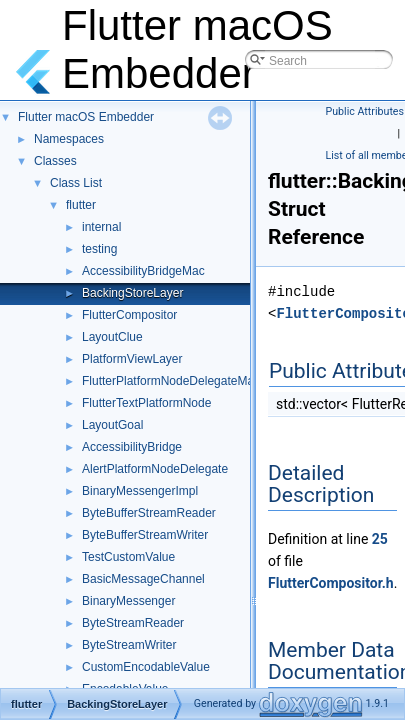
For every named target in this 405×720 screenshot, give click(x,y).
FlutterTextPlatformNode (146, 403)
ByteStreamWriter (129, 645)
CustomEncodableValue (146, 667)
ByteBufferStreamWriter (145, 535)
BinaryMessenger (128, 601)
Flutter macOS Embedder (86, 117)
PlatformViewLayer (132, 359)
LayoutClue (112, 337)
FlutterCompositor (129, 315)
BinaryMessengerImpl (140, 491)
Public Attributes (365, 111)
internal (101, 227)
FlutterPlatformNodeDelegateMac (171, 381)
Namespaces (69, 139)
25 (380, 539)
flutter (81, 205)
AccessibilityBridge (132, 447)
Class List (76, 183)
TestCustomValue (128, 557)
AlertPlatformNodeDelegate (155, 469)
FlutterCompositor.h (331, 583)
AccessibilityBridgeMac (143, 271)
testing (99, 249)
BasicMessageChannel (143, 579)
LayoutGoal (112, 425)
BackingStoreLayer (132, 293)
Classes (55, 161)
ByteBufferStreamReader (149, 513)
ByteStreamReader (133, 623)
